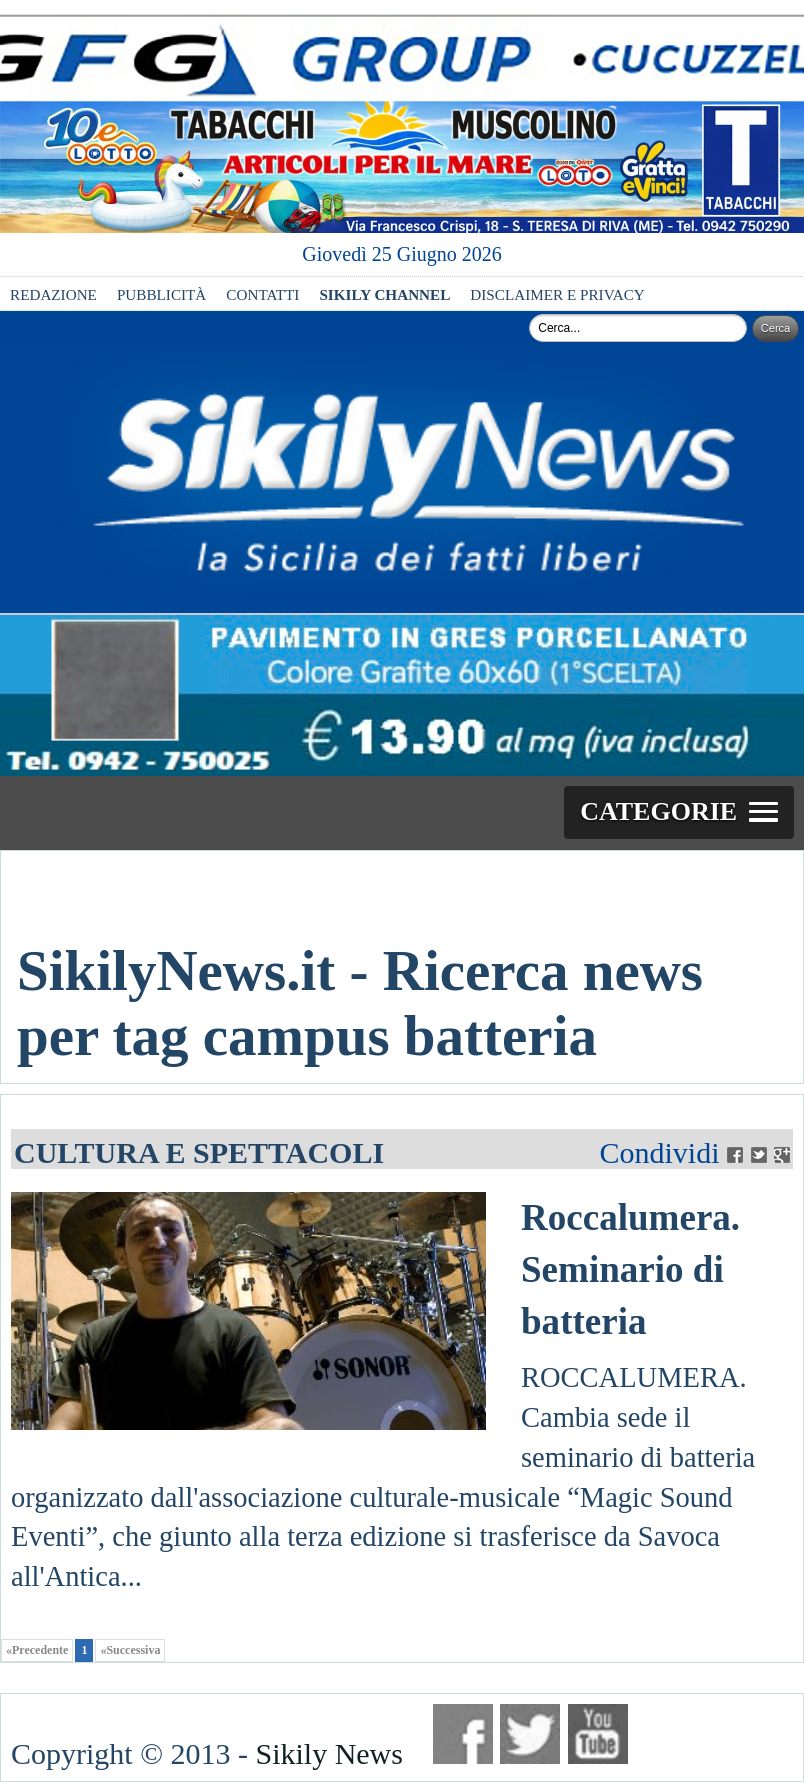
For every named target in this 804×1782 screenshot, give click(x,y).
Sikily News (329, 1753)
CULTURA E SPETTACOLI (199, 1152)
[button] (679, 813)
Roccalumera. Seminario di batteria (630, 1269)
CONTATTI (262, 294)
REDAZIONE (53, 294)
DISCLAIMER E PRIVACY (557, 294)
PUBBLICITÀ (161, 294)
